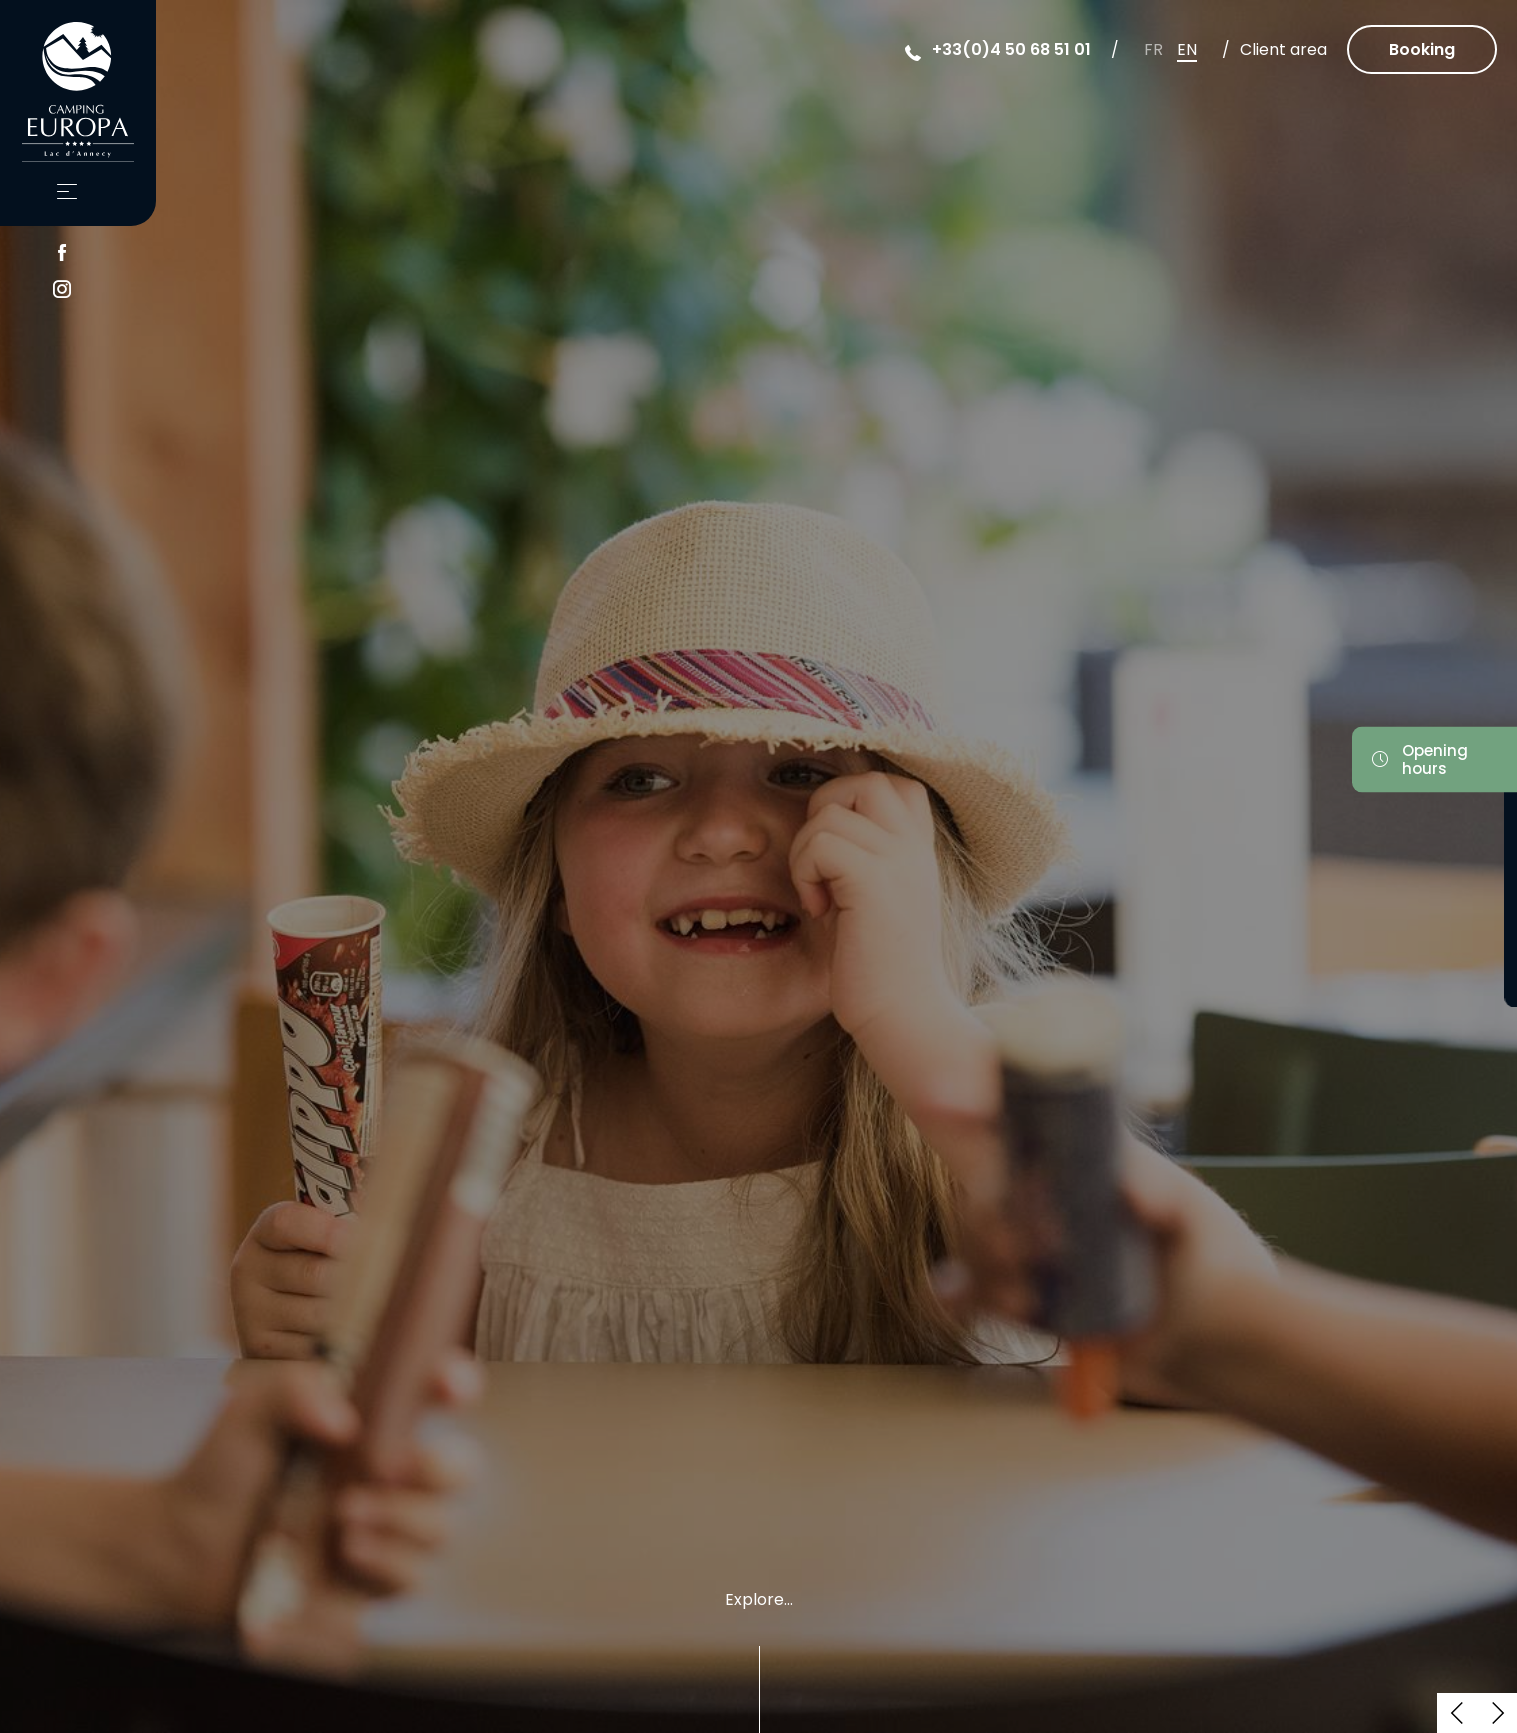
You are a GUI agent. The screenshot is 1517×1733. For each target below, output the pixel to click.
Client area (1283, 49)
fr (1153, 49)
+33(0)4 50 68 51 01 (1011, 49)
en (1187, 49)
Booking (1422, 49)
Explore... (759, 1601)
